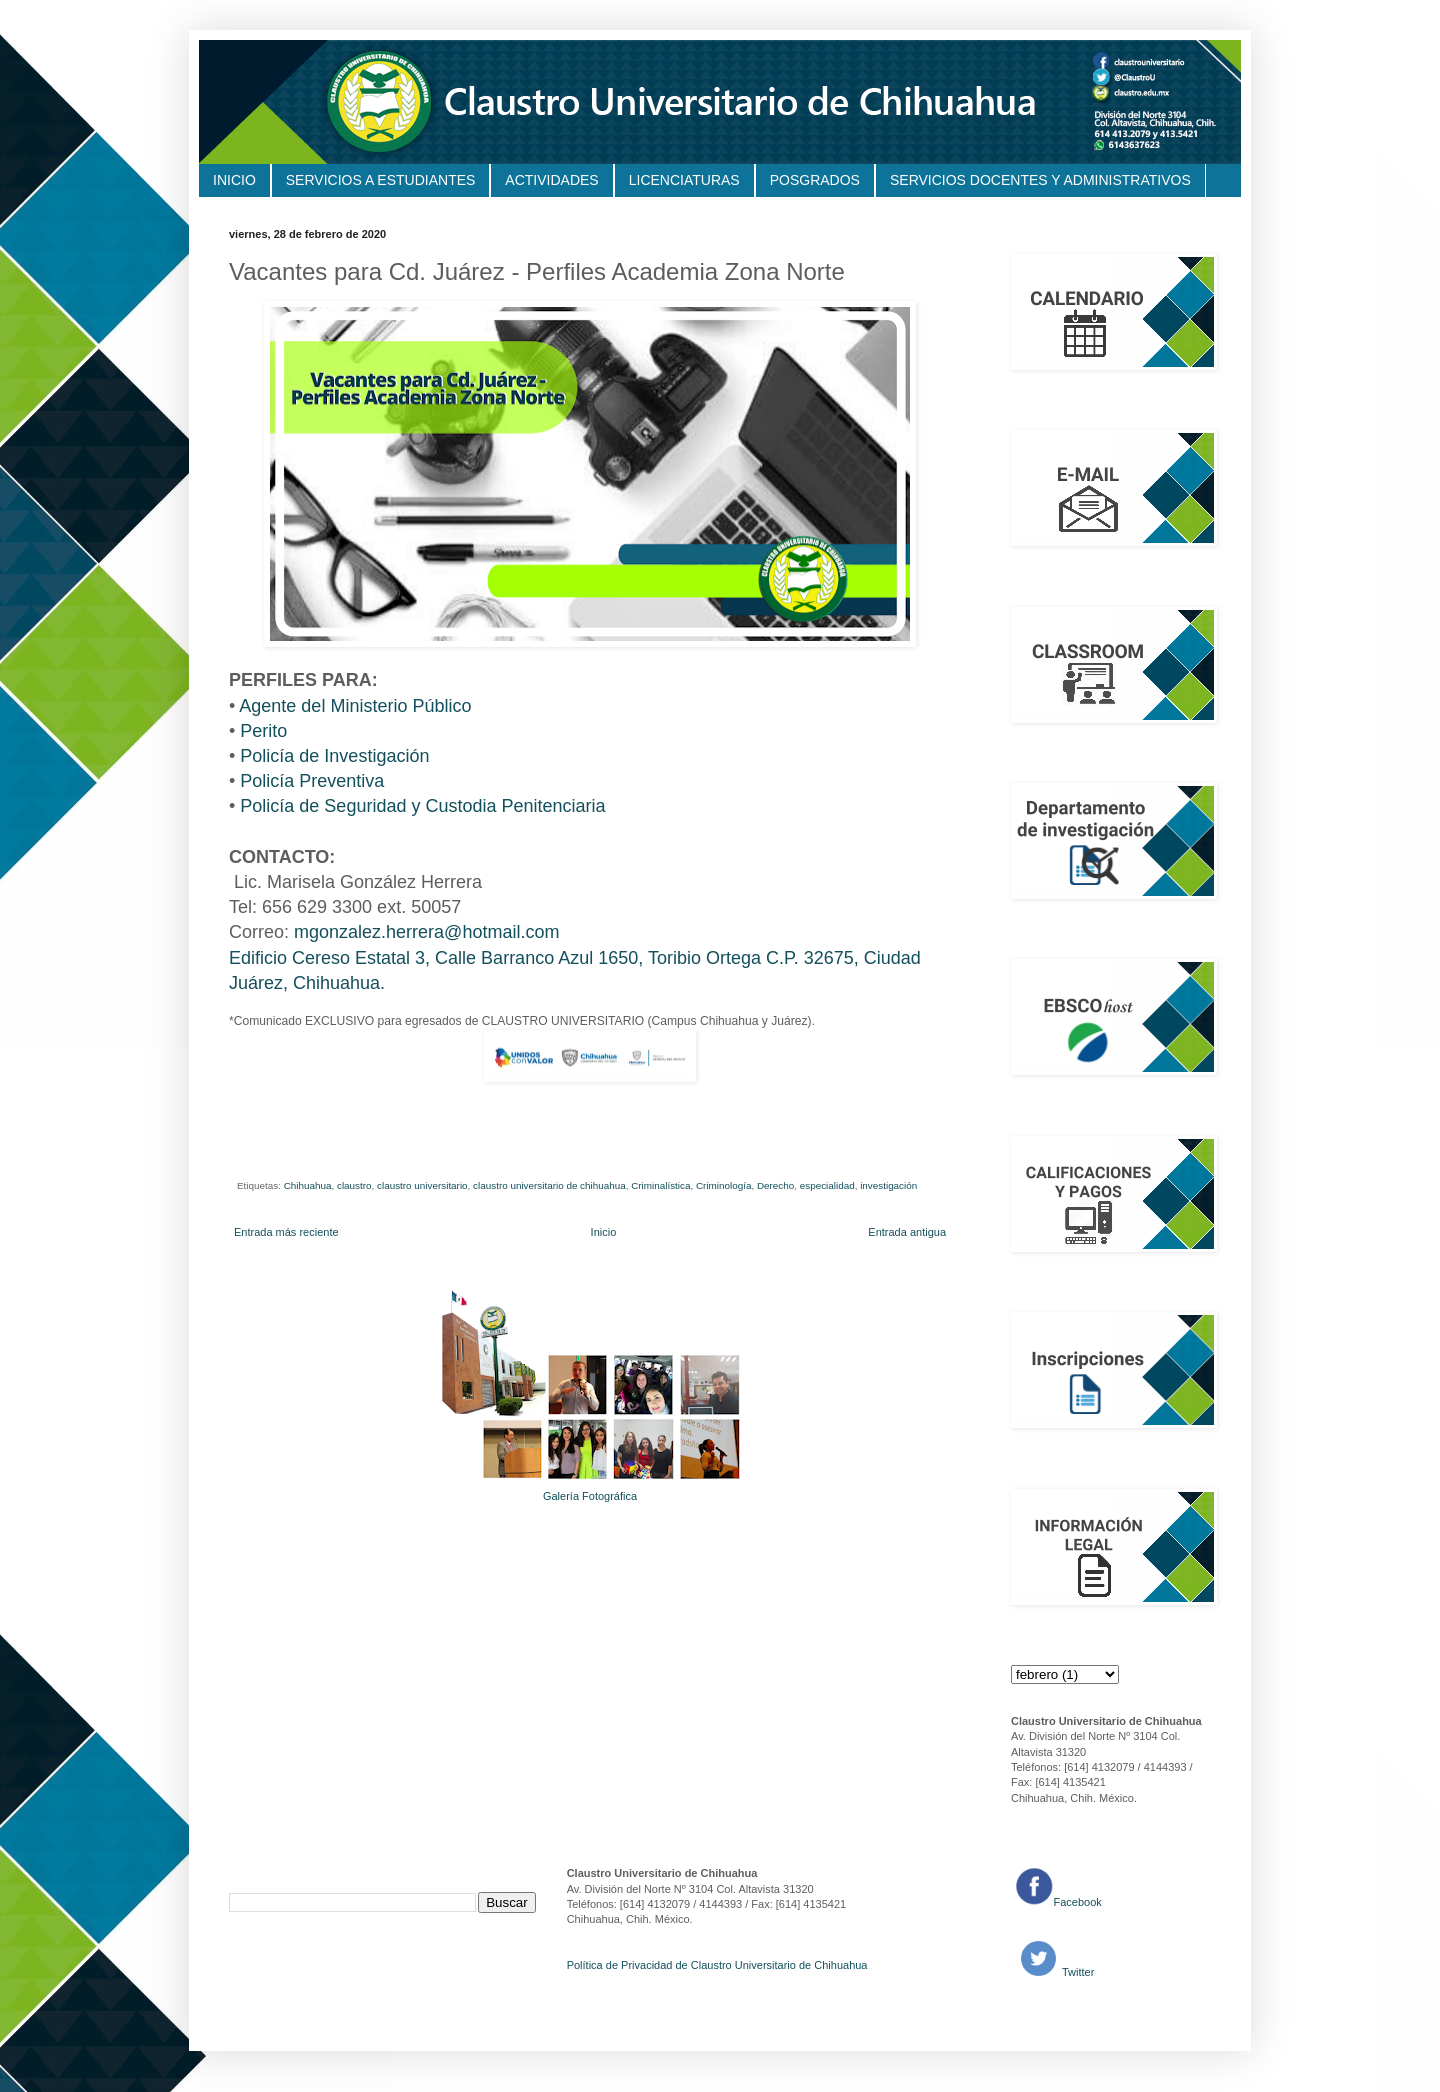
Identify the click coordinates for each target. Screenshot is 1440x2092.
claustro (354, 1185)
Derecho (775, 1185)
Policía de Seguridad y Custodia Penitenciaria (422, 806)
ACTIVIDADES (551, 180)
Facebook (1078, 1902)
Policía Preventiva (312, 781)
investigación (888, 1185)
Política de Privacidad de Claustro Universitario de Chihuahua (717, 1965)
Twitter (1076, 1972)
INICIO (234, 180)
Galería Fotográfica (590, 1496)
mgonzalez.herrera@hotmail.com (426, 932)
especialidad (827, 1185)
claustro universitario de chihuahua (549, 1185)
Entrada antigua (907, 1232)
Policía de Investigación (334, 756)
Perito (263, 731)
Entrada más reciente (286, 1232)
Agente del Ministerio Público (355, 706)
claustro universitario (422, 1185)
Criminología (723, 1185)
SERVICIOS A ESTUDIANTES (381, 180)
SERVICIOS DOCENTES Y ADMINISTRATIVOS (1040, 180)
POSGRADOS (815, 180)
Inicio (604, 1232)
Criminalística (660, 1185)
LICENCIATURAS (684, 180)
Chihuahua (308, 1185)
